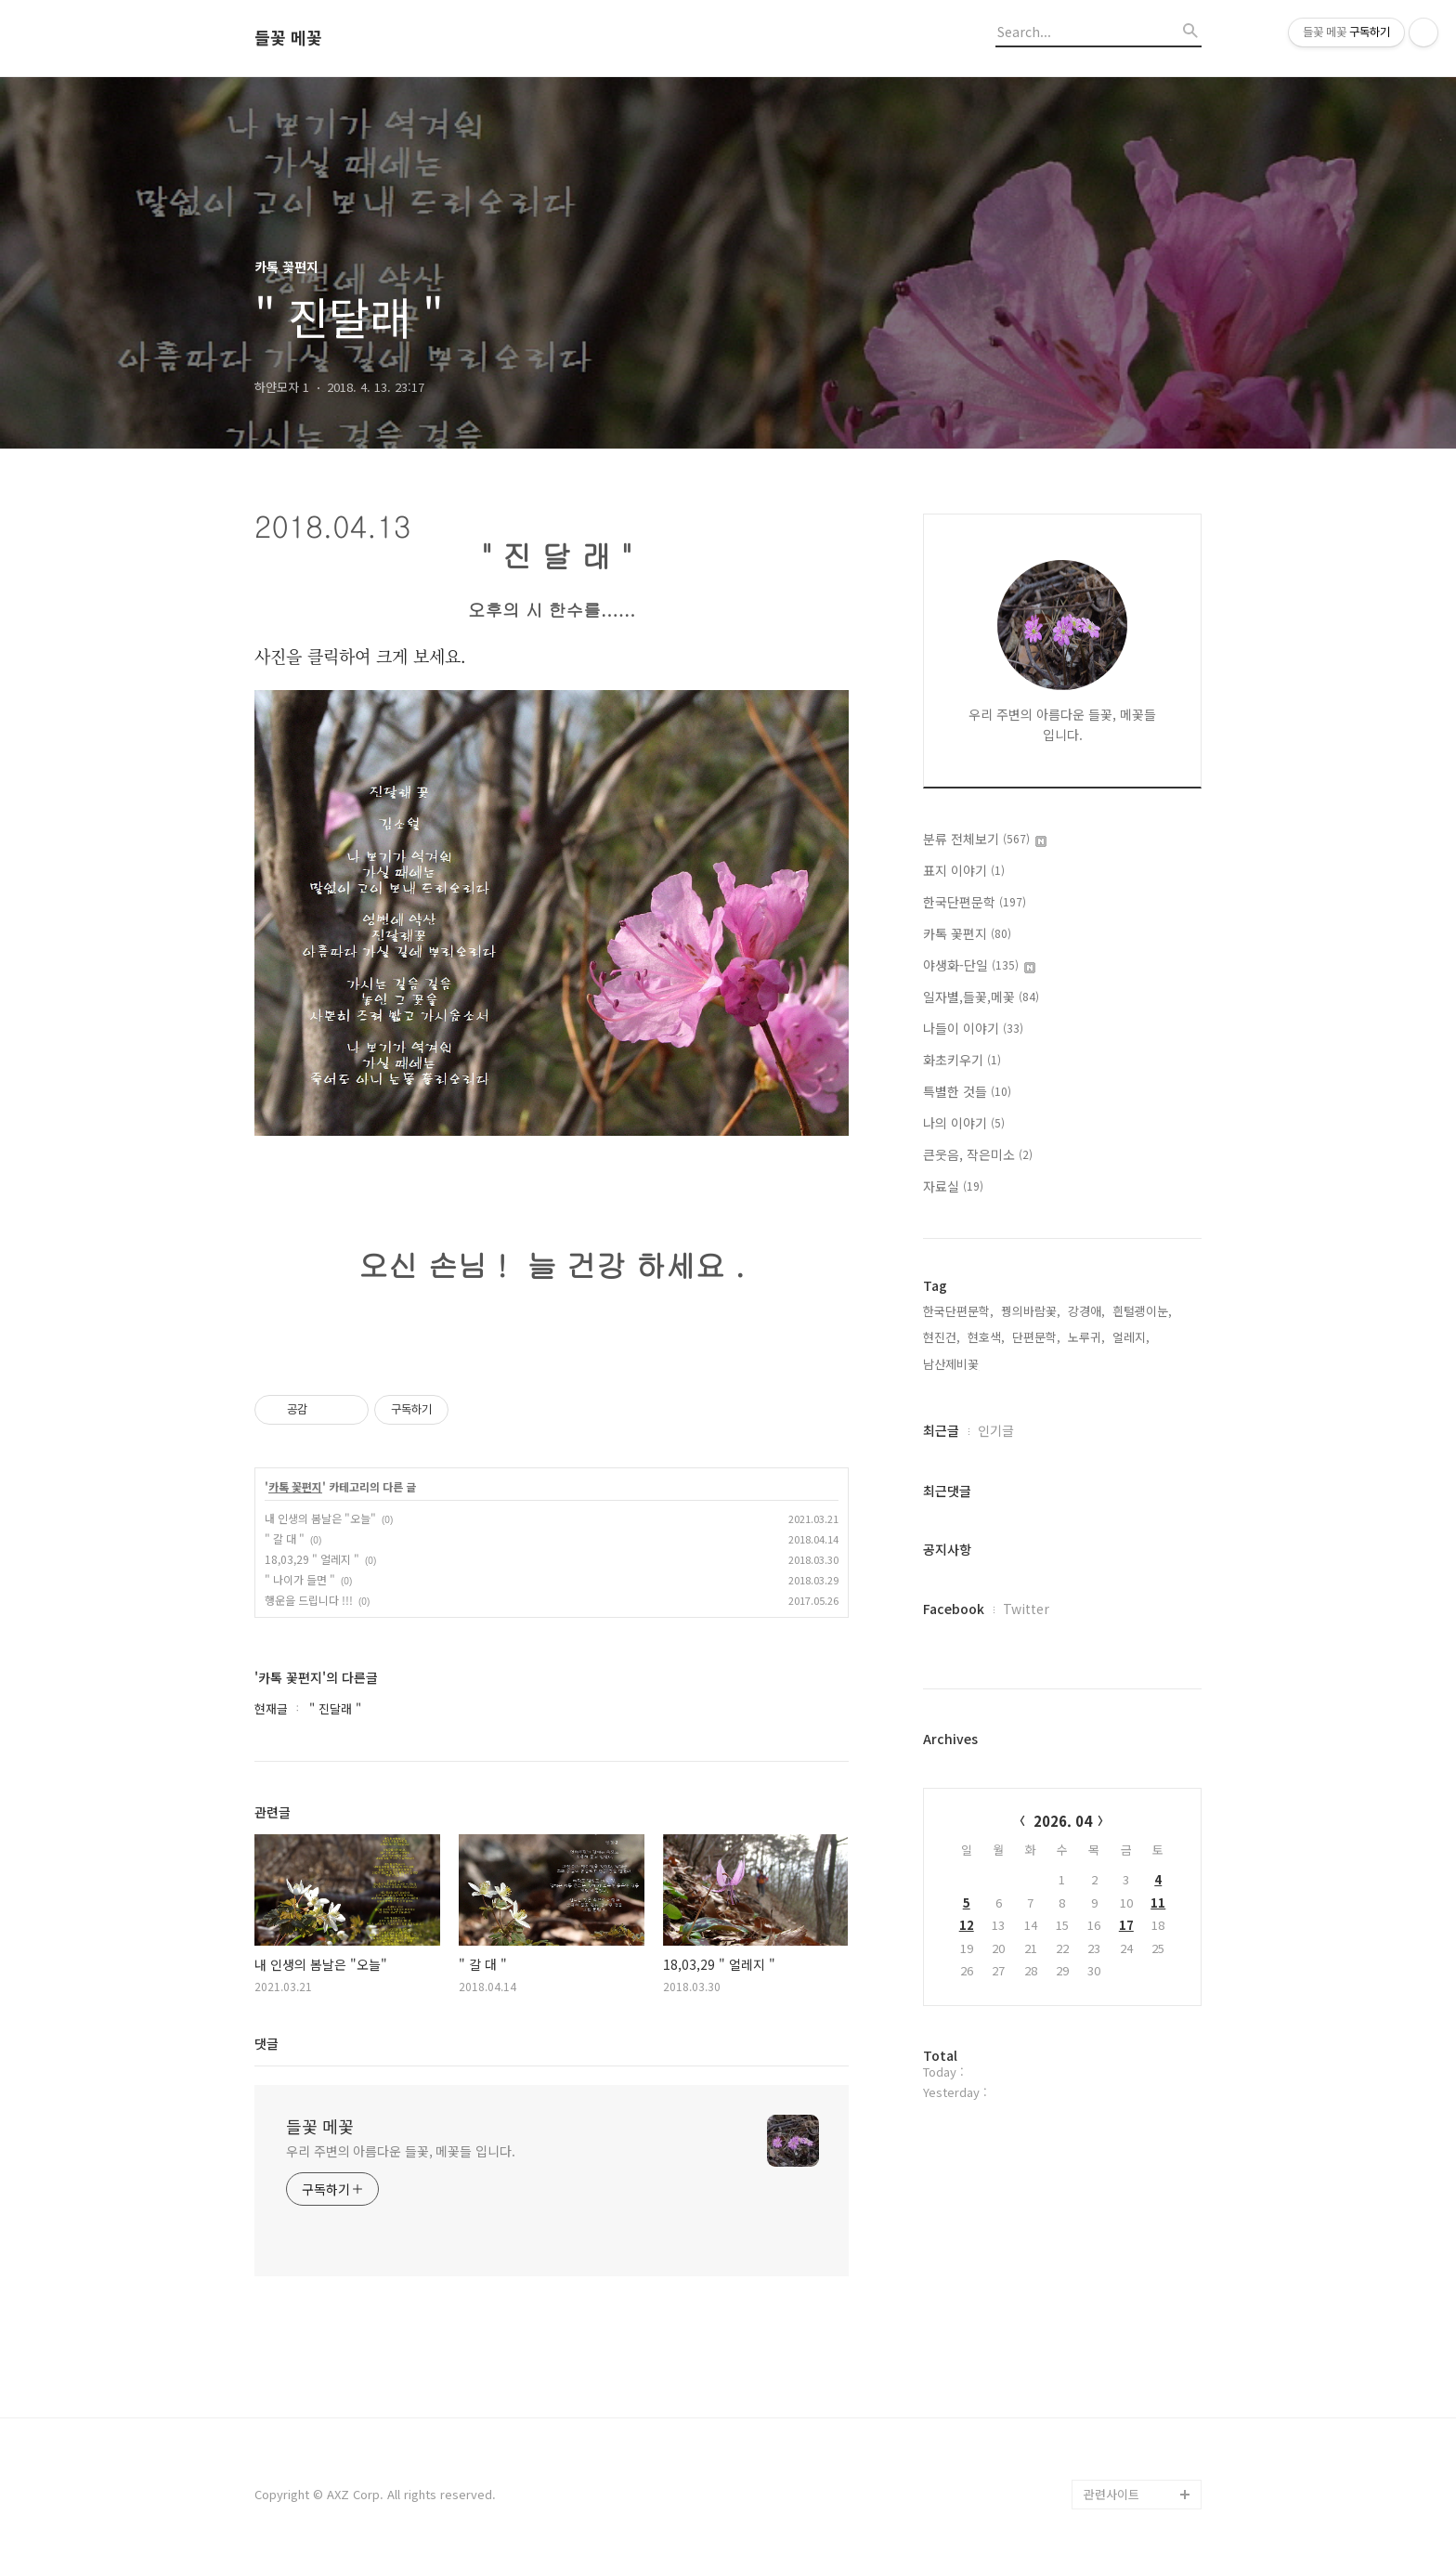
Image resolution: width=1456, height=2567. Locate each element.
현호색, (986, 1337)
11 (1157, 1902)
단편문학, (1036, 1337)
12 (966, 1925)
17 (1126, 1925)
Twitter (1026, 1608)
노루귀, (1086, 1337)
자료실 (953, 1186)
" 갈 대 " (285, 1538)
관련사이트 (1111, 2494)
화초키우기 (962, 1059)
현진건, (941, 1337)
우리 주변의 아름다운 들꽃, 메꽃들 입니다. (400, 2151)
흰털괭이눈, (1142, 1311)
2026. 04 (1063, 1821)
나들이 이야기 (973, 1028)
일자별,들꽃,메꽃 (981, 996)
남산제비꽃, (952, 1364)
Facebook (953, 1608)
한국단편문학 (974, 902)
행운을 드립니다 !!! (309, 1600)
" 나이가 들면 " (300, 1579)
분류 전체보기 (984, 838)
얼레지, (1131, 1337)
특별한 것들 (967, 1091)
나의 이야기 (964, 1123)
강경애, (1086, 1311)
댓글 (266, 2043)
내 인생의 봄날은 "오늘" (320, 1518)
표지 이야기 (964, 870)
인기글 (996, 1430)
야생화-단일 (979, 965)
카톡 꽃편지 (295, 1486)
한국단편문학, (958, 1311)
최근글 (941, 1430)
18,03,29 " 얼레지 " (312, 1559)
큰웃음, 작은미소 (978, 1154)
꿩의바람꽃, (1030, 1311)
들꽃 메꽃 (288, 38)
